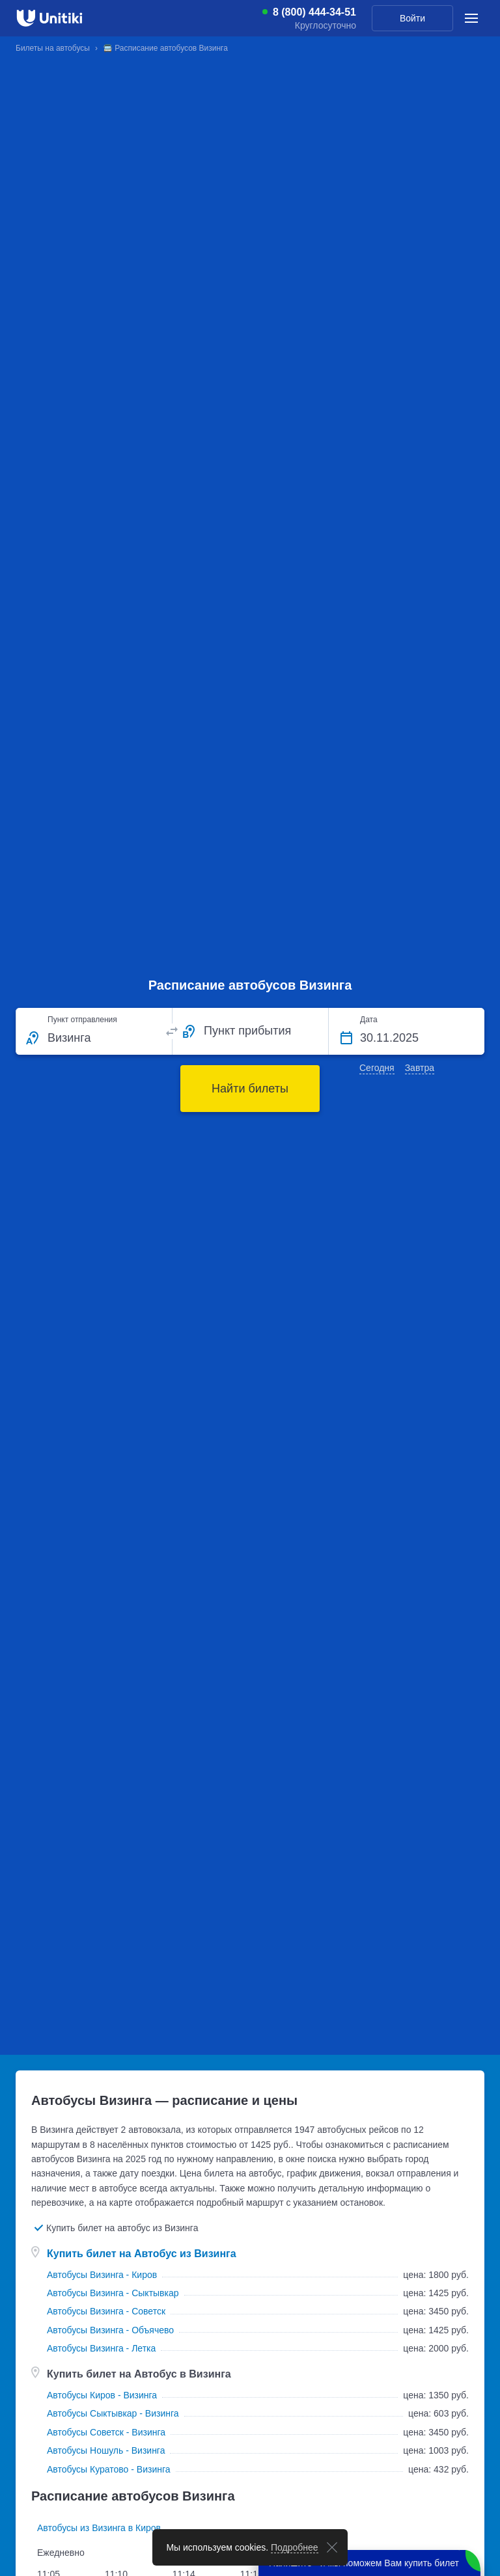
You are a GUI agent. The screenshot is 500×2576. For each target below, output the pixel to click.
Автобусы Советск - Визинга (106, 2432)
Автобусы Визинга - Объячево (110, 2330)
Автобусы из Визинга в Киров (99, 2528)
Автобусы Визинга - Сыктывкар (113, 2293)
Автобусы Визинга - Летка (101, 2348)
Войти (412, 18)
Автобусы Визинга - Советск (106, 2311)
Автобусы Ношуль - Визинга (106, 2450)
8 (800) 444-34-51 (314, 12)
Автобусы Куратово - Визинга (109, 2469)
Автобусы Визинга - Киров (102, 2275)
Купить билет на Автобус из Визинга (141, 2253)
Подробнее (294, 2547)
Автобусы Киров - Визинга (102, 2395)
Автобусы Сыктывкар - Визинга (113, 2413)
